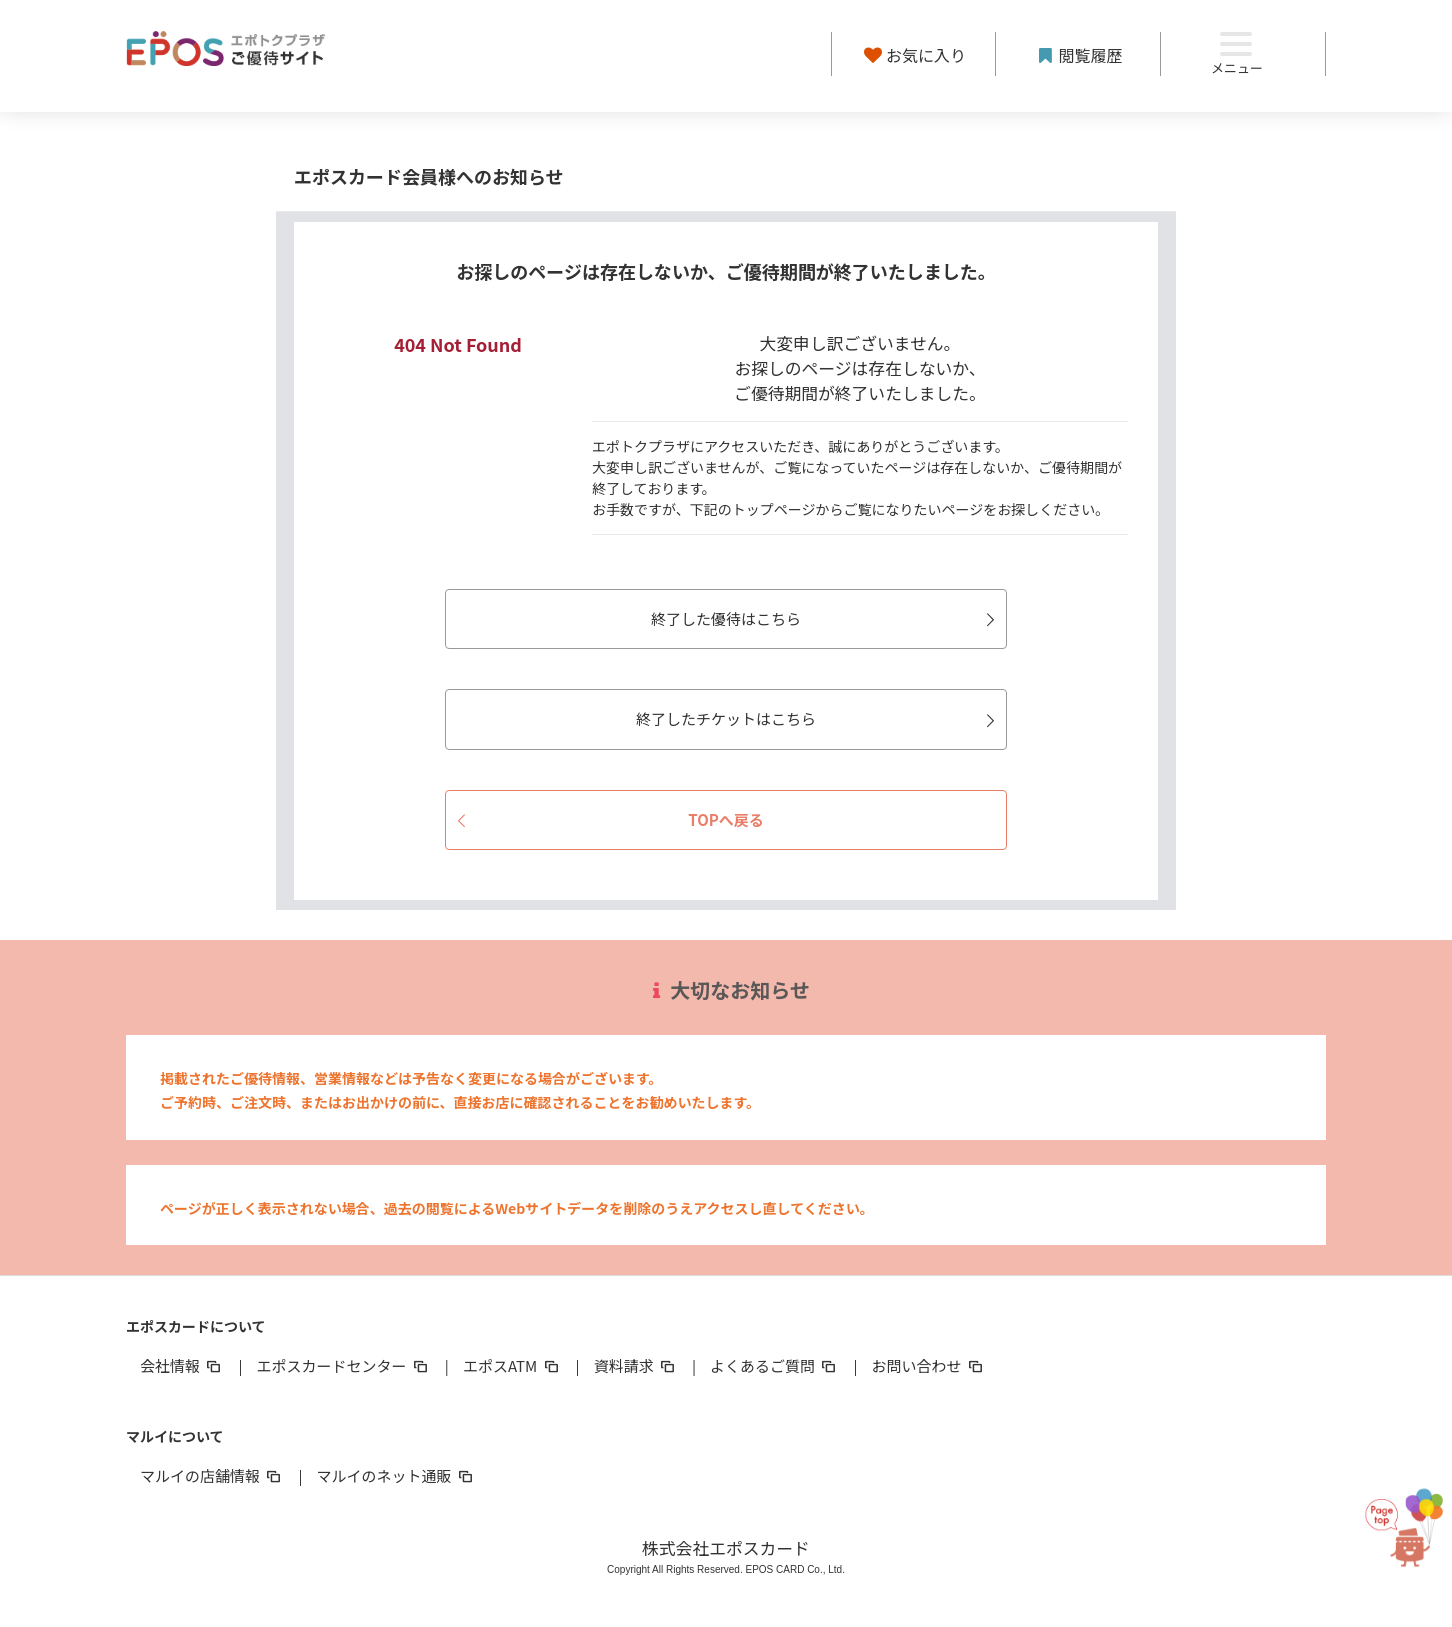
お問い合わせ (929, 1365)
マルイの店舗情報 (212, 1475)
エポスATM (512, 1365)
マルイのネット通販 (395, 1475)
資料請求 (636, 1365)
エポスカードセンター (343, 1365)
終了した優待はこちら (826, 618)
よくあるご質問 (774, 1365)
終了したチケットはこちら (818, 718)
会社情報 (182, 1365)
